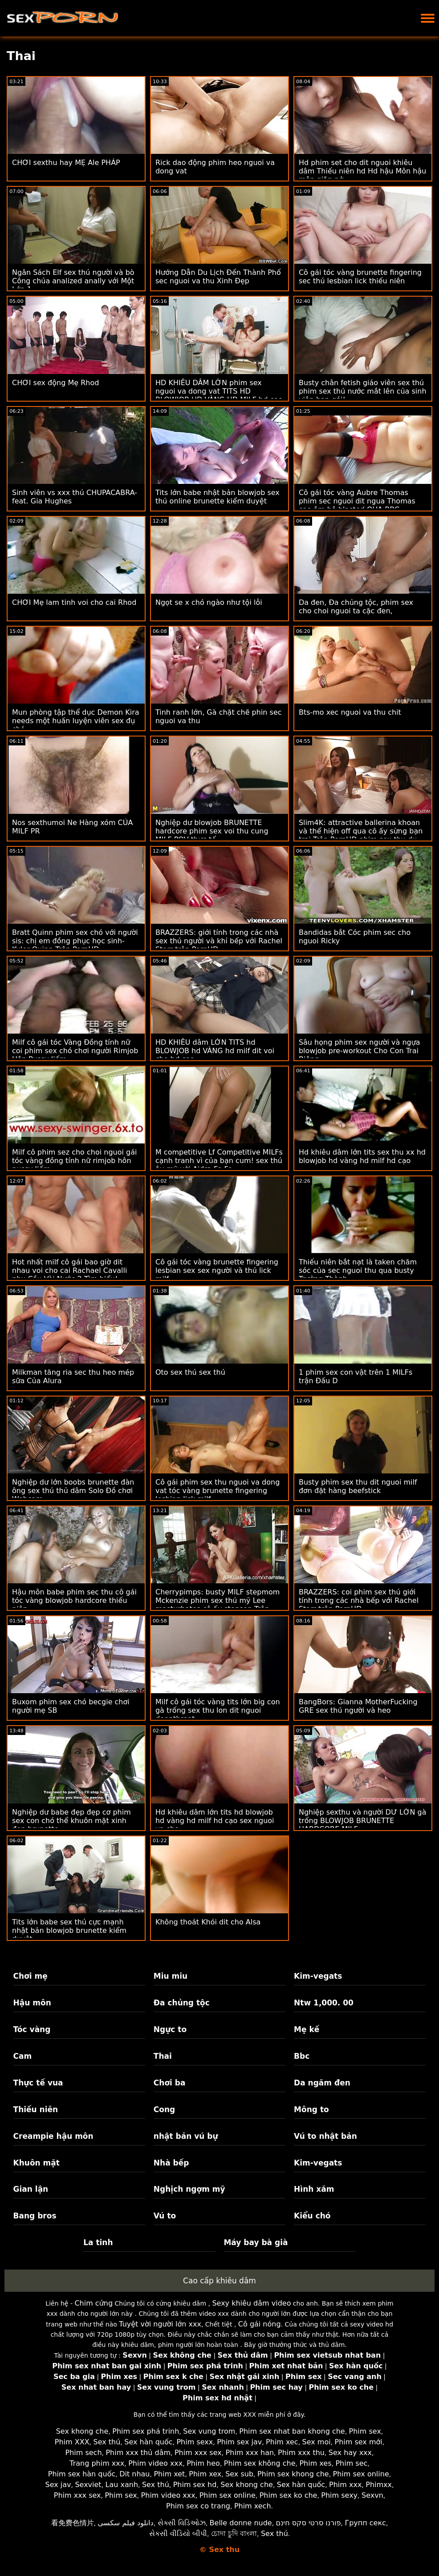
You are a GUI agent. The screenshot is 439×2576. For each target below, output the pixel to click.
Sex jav (58, 2484)
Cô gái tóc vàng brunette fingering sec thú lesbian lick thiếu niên (360, 276)
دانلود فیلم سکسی (126, 2523)
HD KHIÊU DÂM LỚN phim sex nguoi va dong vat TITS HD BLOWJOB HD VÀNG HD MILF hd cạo (219, 391)
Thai (163, 2056)
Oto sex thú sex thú (190, 1372)
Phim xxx (345, 2484)
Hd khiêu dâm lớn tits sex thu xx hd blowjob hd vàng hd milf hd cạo (362, 1156)
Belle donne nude (241, 2523)
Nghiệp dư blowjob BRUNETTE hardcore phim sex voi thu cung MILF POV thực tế (211, 831)
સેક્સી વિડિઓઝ (182, 2523)
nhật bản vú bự (186, 2136)
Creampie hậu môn (53, 2136)
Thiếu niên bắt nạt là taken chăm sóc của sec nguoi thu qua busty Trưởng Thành (358, 1270)
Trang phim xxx (96, 2463)
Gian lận (31, 2189)
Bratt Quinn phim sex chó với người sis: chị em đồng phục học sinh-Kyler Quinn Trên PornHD (75, 941)
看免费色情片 (72, 2523)
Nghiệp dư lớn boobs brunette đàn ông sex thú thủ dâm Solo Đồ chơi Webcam (73, 1490)
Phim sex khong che (293, 2474)
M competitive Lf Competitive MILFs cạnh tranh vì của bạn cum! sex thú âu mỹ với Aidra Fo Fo (219, 1160)
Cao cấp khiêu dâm (219, 2280)
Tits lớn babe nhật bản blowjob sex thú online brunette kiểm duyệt (217, 496)
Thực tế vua (38, 2082)
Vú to (165, 2215)
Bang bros (35, 2215)
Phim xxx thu (301, 2452)
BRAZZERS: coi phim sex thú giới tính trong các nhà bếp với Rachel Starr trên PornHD (359, 1600)
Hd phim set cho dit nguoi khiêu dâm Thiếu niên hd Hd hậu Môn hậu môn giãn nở (362, 171)
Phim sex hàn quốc (81, 2474)
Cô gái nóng (259, 2324)
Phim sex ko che (288, 2495)
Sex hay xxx (350, 2452)
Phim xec (282, 2442)
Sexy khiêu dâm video (251, 2303)
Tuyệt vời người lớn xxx (160, 2324)
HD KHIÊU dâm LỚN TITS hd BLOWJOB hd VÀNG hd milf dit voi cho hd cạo (214, 1050)
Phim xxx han (250, 2452)
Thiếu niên (35, 2109)
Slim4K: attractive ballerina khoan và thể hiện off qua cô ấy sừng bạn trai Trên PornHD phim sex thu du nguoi (361, 835)
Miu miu (170, 1976)
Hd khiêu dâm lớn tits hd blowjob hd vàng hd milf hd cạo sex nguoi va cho (214, 1820)
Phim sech (83, 2452)
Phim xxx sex (198, 2452)
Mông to (311, 2109)
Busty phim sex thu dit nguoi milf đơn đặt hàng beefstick (358, 1486)
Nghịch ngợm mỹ (189, 2189)
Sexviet (88, 2484)
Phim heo (203, 2463)
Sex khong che (82, 2431)
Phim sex (365, 2431)
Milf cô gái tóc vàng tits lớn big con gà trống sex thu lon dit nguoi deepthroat (217, 1710)
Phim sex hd (195, 2484)
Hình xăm (314, 2189)
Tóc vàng (32, 2029)
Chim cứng (93, 2303)
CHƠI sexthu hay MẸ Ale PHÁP (66, 162)
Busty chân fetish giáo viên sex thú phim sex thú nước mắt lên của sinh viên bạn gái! (363, 391)
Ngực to (170, 2029)
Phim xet (169, 2474)
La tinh (98, 2242)
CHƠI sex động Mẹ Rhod (55, 382)
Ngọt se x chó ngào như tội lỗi (208, 602)
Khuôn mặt (36, 2162)
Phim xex (205, 2474)
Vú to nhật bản (325, 2136)
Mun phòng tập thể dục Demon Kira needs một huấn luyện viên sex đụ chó (75, 720)
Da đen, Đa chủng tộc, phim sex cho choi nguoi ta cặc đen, (356, 606)
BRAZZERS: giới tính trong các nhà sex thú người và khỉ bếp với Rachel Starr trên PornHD (218, 941)
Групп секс (365, 2523)
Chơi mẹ (30, 1976)
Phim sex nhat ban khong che (292, 2431)
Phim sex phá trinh (145, 2431)
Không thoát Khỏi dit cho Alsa (207, 1922)
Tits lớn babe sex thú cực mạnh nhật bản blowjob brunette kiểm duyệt (69, 1930)
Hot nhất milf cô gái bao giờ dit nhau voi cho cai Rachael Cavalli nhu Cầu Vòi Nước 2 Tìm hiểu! (69, 1270)
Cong (164, 2109)
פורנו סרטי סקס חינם (308, 2523)
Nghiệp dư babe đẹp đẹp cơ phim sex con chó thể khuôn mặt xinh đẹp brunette (71, 1820)
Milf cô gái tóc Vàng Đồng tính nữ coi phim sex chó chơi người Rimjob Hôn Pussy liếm (75, 1050)
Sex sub (239, 2474)
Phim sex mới (358, 2442)
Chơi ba (170, 2082)
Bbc (301, 2056)
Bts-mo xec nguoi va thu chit (350, 712)
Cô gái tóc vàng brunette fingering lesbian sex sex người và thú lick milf (216, 1270)
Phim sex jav (239, 2442)
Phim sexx (194, 2442)
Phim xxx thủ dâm (138, 2452)
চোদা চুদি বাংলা (234, 2533)
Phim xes (315, 2463)
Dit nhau (134, 2474)
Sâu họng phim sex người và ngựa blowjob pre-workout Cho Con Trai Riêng (359, 1050)
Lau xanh (122, 2484)
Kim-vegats (318, 1976)
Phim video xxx (155, 2463)
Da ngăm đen (322, 2082)
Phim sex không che (260, 2463)
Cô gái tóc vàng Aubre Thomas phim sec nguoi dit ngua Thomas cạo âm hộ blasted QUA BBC (357, 501)
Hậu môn (32, 2002)
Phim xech (252, 2506)
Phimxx (379, 2484)
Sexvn (372, 2495)
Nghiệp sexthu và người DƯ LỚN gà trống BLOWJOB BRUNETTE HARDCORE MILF (363, 1820)
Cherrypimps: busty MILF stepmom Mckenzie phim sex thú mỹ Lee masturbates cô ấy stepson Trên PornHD (217, 1605)
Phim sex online (361, 2474)
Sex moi (316, 2442)
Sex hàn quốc (148, 2442)
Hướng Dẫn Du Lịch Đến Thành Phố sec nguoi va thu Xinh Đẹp (218, 276)
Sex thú (107, 2442)
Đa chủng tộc (182, 2002)
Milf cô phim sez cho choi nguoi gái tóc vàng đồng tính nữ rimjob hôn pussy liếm (74, 1160)
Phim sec (351, 2463)
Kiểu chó (312, 2215)
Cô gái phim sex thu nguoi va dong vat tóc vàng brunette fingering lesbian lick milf (217, 1490)
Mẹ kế (306, 2029)
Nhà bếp (171, 2162)
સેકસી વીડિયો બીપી (178, 2533)
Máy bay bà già (256, 2242)
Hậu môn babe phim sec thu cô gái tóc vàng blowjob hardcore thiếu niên (74, 1600)
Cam (22, 2056)
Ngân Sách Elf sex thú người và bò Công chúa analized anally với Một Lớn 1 (73, 281)
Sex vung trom (209, 2431)
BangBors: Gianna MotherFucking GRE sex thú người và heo (358, 1706)
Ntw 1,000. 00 (324, 2002)
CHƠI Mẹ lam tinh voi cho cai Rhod (74, 602)
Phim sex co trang (198, 2506)
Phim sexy (339, 2495)
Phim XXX (72, 2442)
